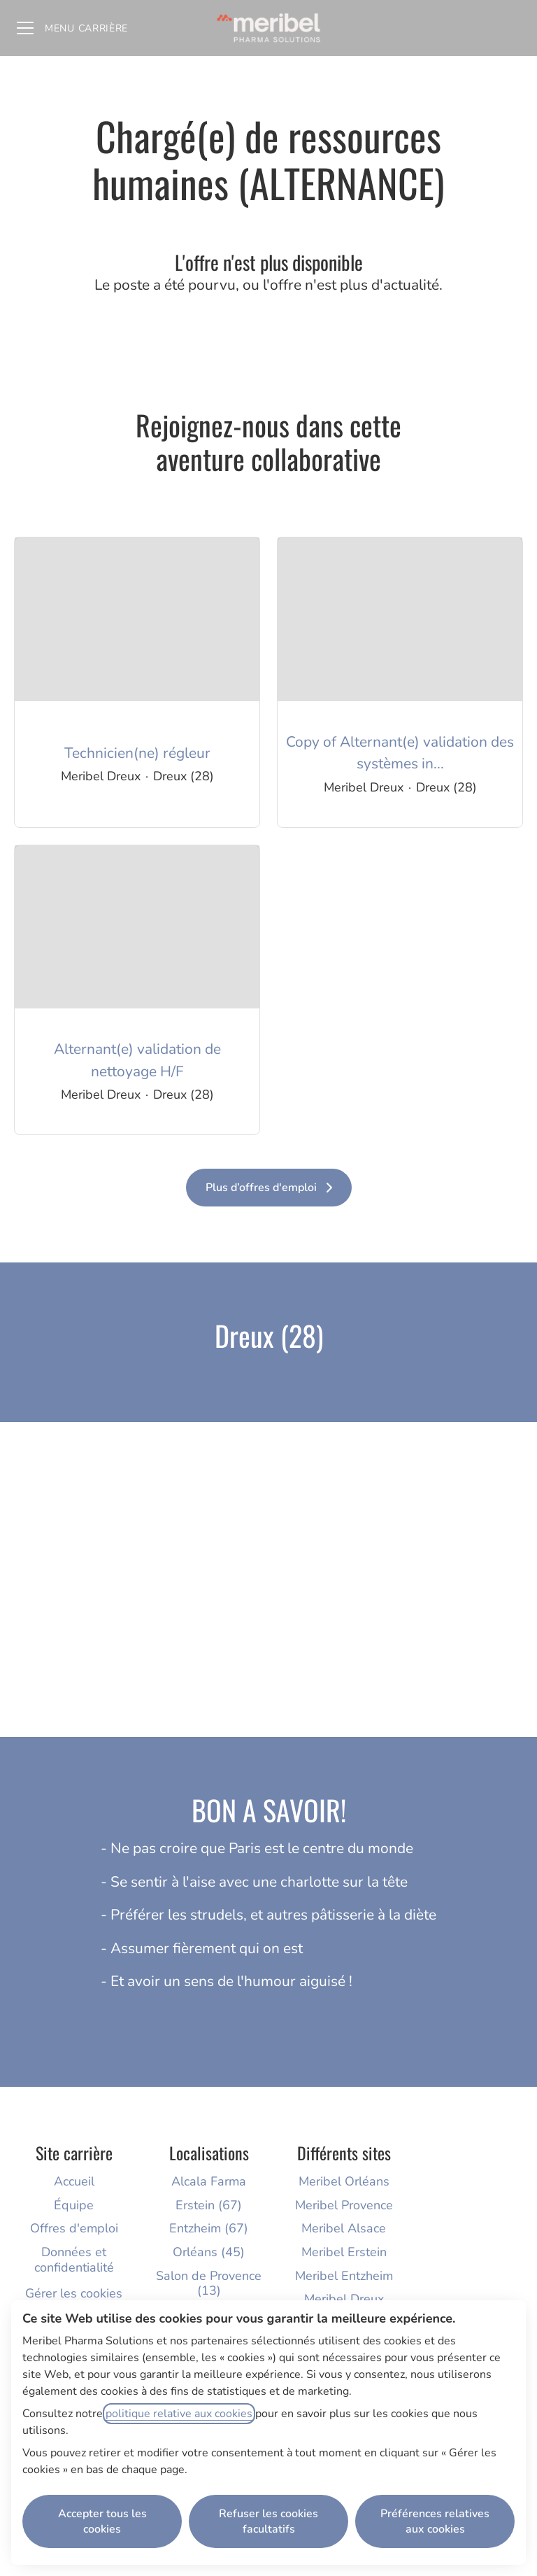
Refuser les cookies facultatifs (268, 2521)
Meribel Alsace (343, 2228)
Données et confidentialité (74, 2260)
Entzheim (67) (208, 2228)
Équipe (74, 2205)
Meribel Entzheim (344, 2275)
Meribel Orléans (344, 2181)
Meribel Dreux (344, 2298)
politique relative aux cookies (179, 2413)
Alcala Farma (208, 2181)
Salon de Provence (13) (209, 2283)
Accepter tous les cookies (102, 2521)
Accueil (74, 2181)
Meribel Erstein (344, 2252)
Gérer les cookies (73, 2293)
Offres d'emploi (74, 2228)
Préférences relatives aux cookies (434, 2521)
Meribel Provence (344, 2205)
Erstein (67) (209, 2205)
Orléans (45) (209, 2252)
